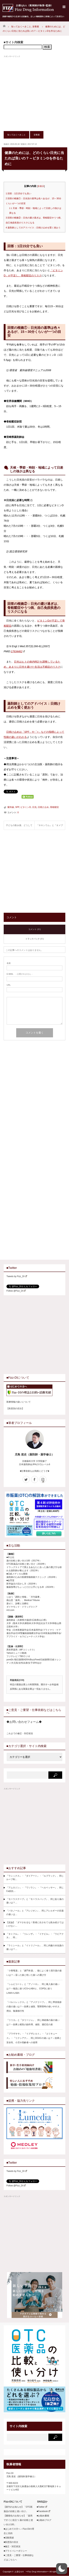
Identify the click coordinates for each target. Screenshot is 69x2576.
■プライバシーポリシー (15, 2551)
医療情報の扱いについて (18, 1402)
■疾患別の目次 (11, 2542)
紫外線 (10, 807)
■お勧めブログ (43, 2520)
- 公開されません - (19, 974)
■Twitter (41, 2507)
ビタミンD (25, 807)
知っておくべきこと (21, 26)
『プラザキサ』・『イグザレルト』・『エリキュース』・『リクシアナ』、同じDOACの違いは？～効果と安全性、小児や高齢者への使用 (33, 2038)
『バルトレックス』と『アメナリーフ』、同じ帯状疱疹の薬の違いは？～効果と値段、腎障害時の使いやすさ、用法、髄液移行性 (34, 2006)
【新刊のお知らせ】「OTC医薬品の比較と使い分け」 (18, 2509)
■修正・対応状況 (12, 2546)
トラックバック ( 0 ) (34, 939)
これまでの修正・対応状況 (19, 1733)
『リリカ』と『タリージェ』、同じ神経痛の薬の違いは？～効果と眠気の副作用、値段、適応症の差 (32, 2022)
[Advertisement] (34, 92)
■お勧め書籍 (42, 2515)
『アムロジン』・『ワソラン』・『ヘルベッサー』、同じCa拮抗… (35, 1889)
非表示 (41, 186)
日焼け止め (43, 807)
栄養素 (35, 26)
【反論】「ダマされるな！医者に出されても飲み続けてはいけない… (35, 1924)
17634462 (18, 651)
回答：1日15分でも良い (18, 193)
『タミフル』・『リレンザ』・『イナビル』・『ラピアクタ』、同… (35, 1936)
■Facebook (42, 2511)
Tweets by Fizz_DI (16, 1276)
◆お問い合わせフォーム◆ (24, 1721)
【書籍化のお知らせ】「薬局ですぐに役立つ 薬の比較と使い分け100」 (18, 2520)
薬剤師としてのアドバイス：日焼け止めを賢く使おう (33, 227)
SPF (17, 807)
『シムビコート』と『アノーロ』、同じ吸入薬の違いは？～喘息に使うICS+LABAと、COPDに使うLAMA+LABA (32, 1988)
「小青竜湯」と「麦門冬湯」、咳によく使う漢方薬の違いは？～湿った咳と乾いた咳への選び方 (34, 1972)
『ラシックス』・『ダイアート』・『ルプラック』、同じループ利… (35, 1878)
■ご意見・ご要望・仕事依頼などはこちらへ (19, 2557)
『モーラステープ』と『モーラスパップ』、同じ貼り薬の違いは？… (35, 1901)
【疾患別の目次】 (15, 1408)
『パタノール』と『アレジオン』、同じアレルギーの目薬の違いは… (35, 1912)
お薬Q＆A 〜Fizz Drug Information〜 (32, 2572)
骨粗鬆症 (54, 807)
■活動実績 (9, 2537)
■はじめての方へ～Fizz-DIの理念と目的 (19, 2531)
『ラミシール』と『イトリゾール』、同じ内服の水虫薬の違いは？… (35, 1947)
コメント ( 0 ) (34, 929)
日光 (34, 807)
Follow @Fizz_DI (16, 1291)
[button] (61, 2568)
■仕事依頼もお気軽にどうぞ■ (34, 1471)
